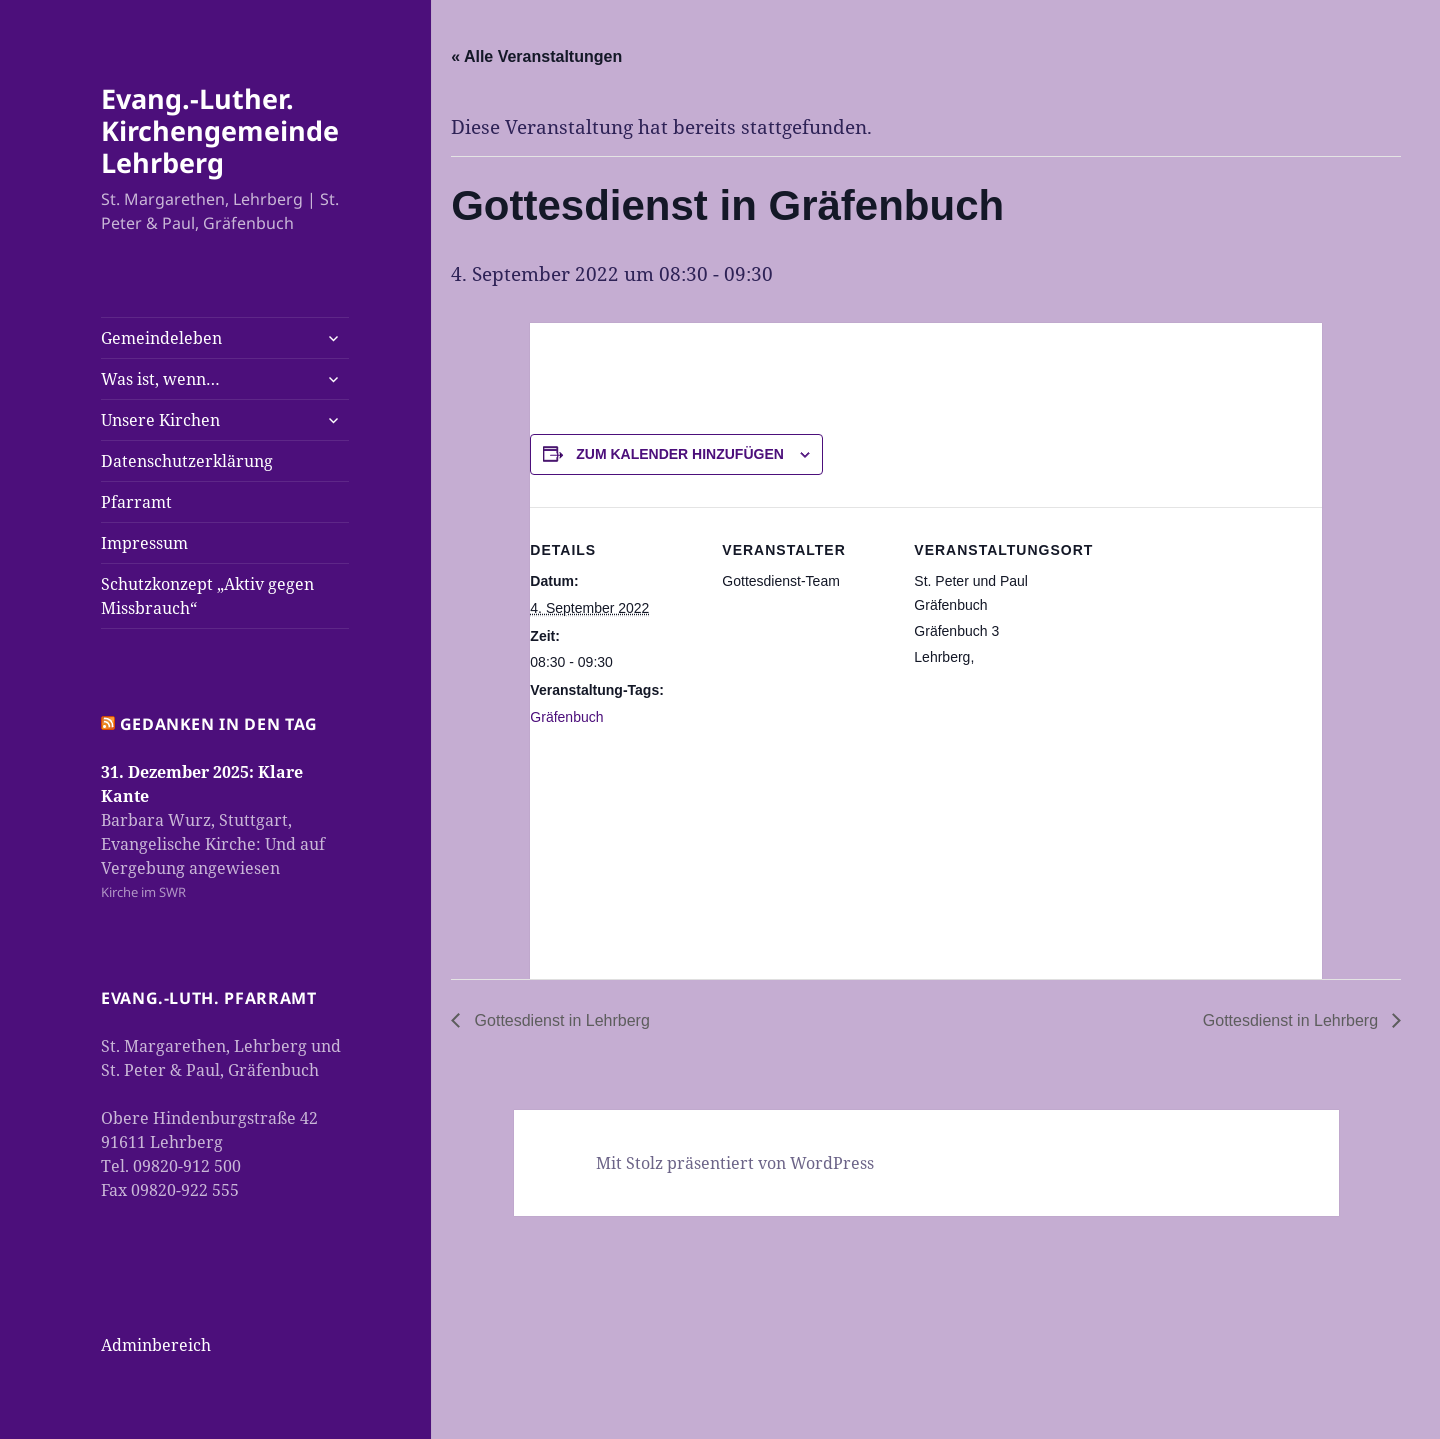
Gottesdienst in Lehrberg (560, 1020)
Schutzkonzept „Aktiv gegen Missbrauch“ (207, 596)
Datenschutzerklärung (187, 461)
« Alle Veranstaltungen (536, 56)
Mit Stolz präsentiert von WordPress (735, 1163)
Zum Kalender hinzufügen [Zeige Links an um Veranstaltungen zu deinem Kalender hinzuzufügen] (680, 454)
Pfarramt (136, 502)
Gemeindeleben (161, 338)
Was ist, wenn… (160, 379)
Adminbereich (156, 1345)
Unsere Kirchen (160, 420)
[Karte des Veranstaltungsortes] (1019, 849)
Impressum (144, 543)
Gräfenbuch (566, 717)
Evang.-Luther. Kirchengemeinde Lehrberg (220, 130)
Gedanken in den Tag (219, 724)
